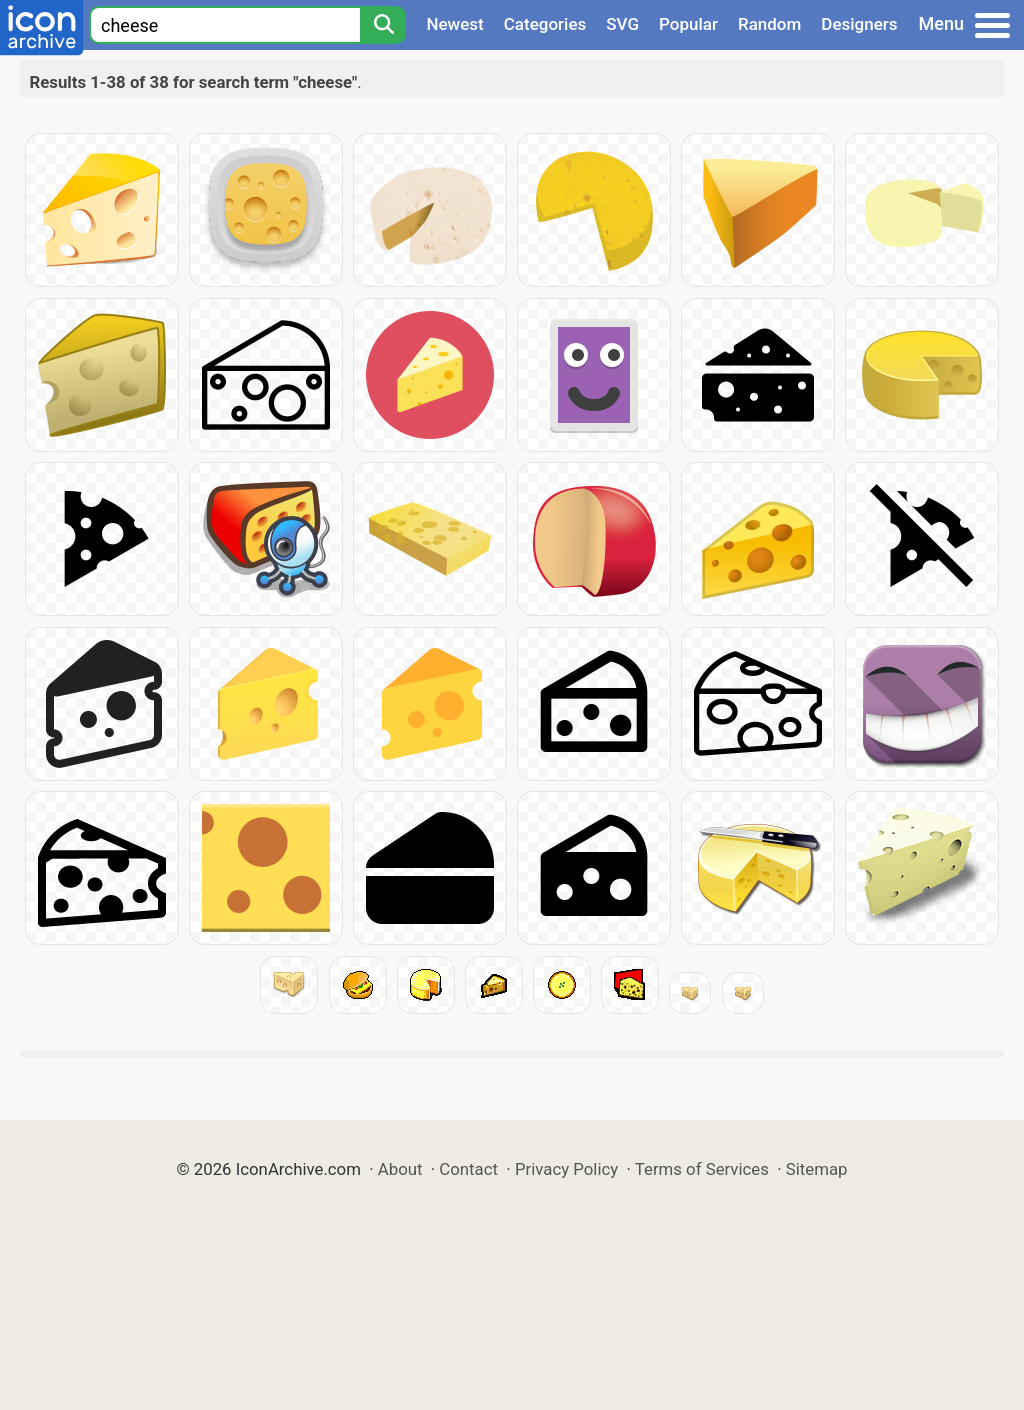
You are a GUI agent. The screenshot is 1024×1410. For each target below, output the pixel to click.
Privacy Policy (566, 1169)
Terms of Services (702, 1169)
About (400, 1169)
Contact (468, 1169)
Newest (454, 24)
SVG (622, 24)
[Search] (383, 25)
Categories (545, 24)
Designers (859, 24)
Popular (688, 24)
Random (769, 24)
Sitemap (817, 1169)
